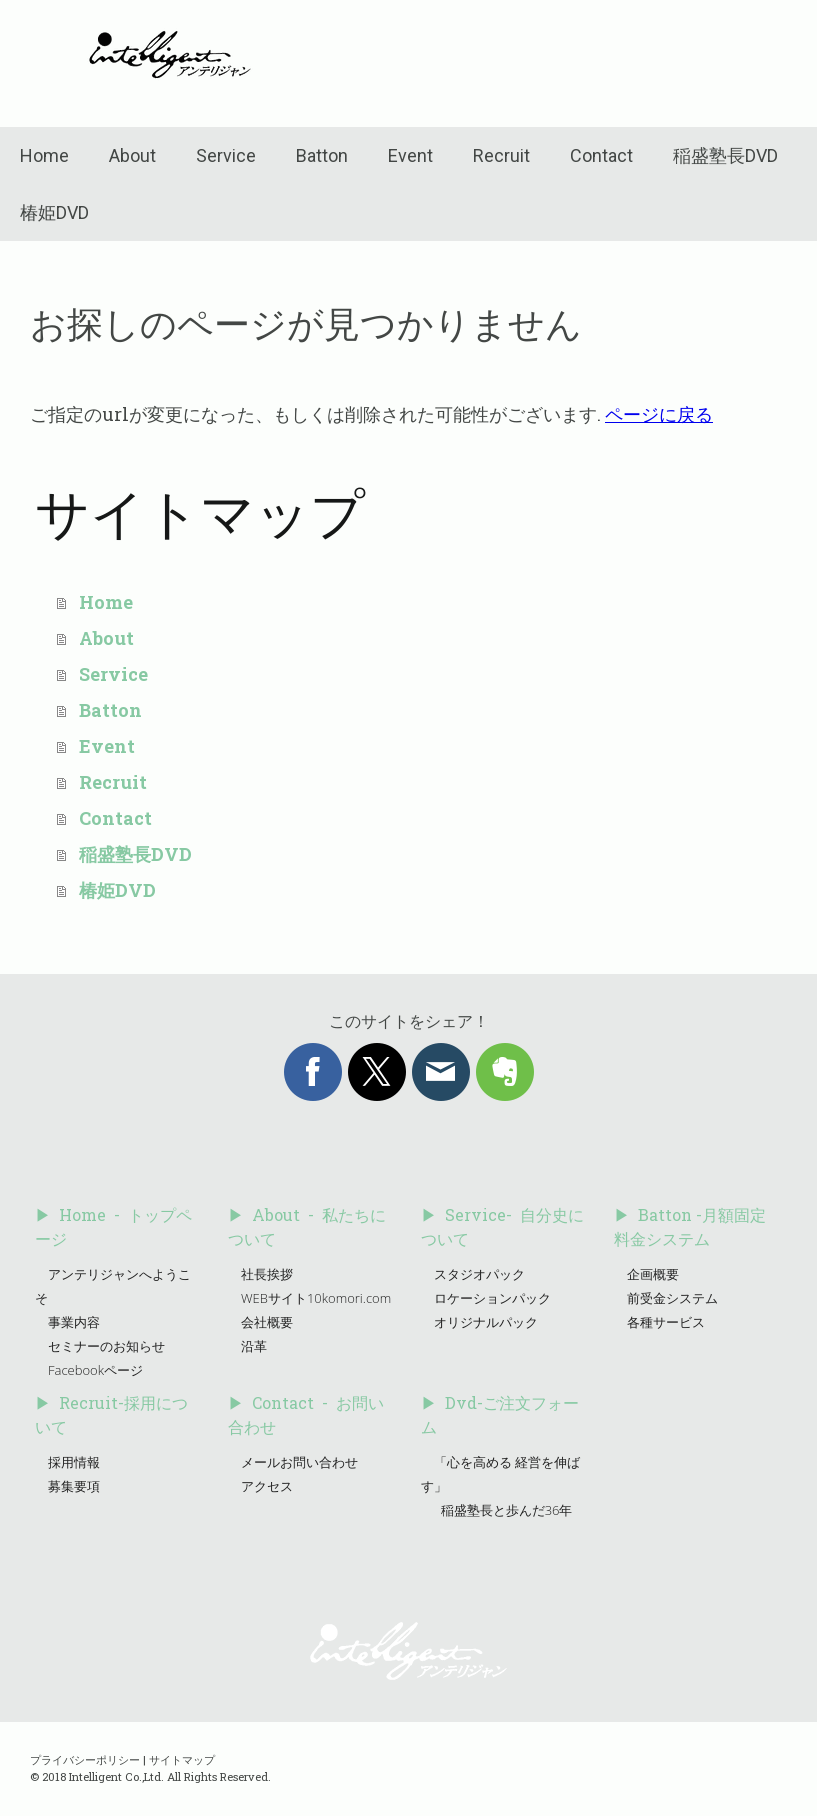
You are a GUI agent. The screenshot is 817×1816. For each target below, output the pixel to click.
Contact (601, 155)
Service (226, 155)
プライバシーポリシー (85, 1759)
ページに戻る (659, 414)
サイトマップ (182, 1759)
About (132, 155)
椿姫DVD (54, 212)
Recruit (501, 155)
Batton (322, 155)
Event (410, 155)
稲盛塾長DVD (725, 155)
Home (44, 155)
